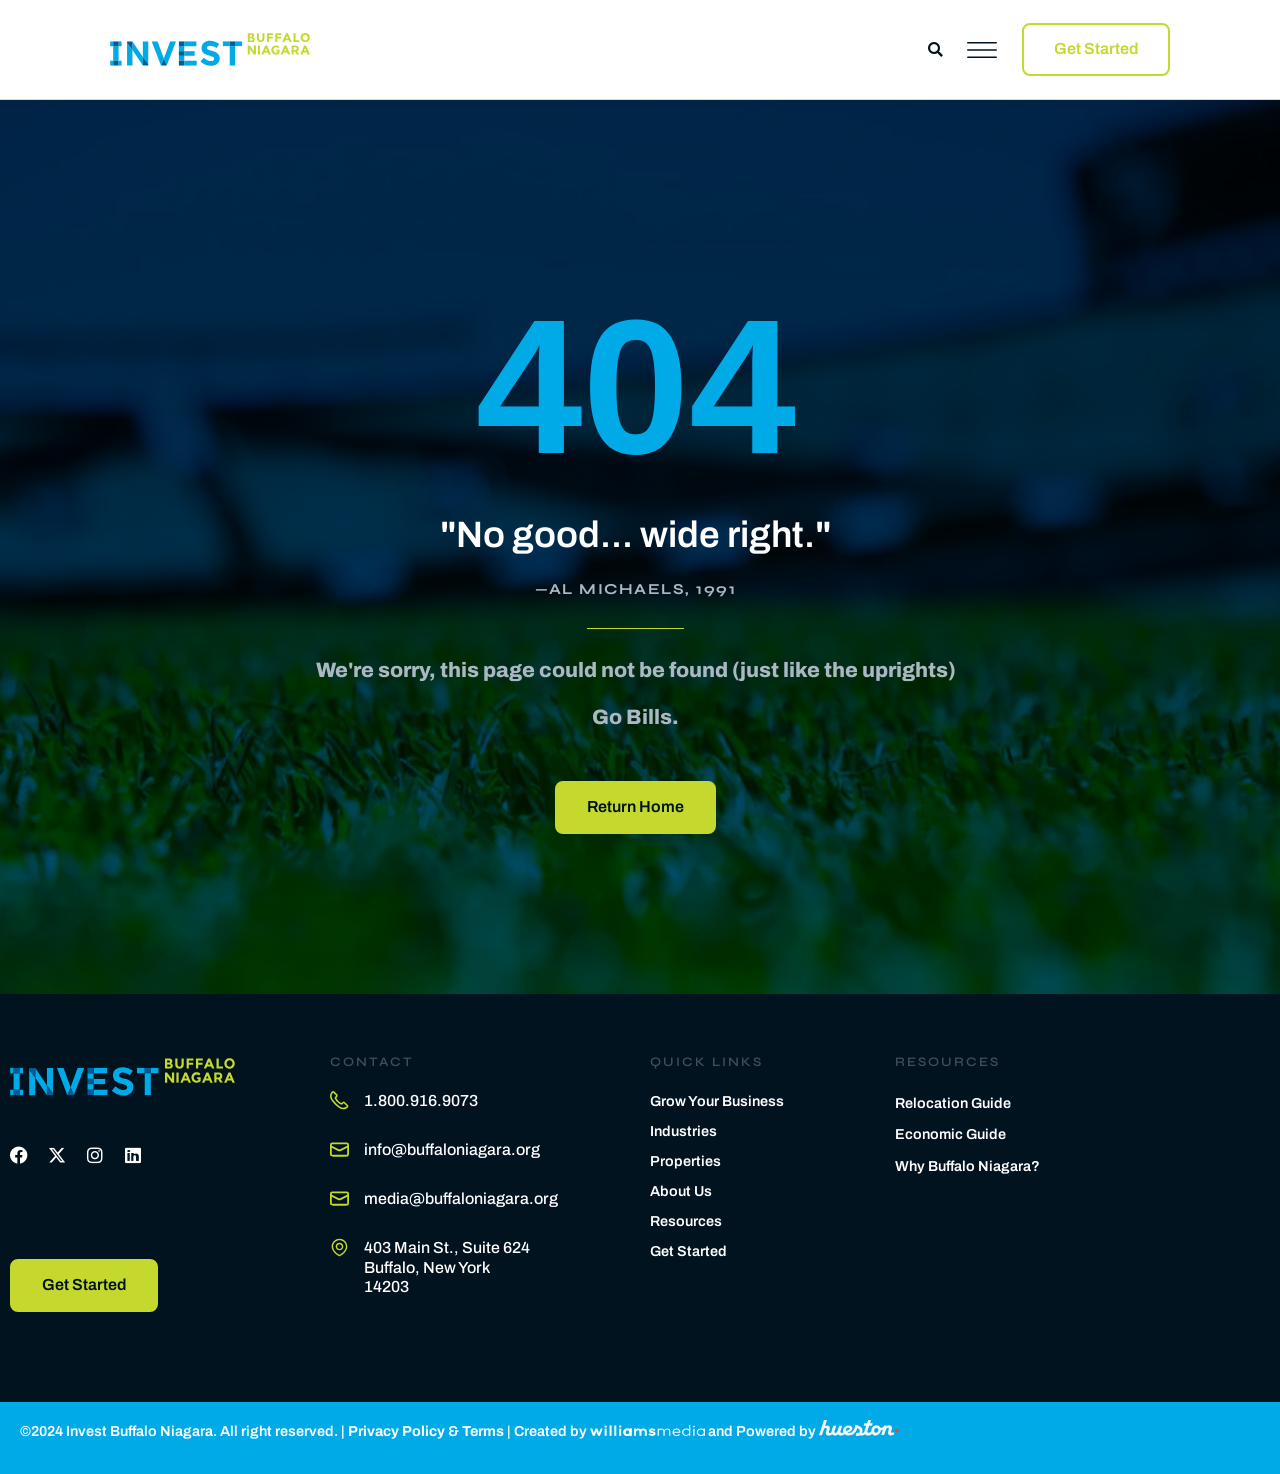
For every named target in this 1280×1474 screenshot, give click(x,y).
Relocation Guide (953, 1103)
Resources (686, 1221)
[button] (935, 49)
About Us (681, 1191)
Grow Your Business (717, 1101)
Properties (685, 1161)
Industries (683, 1131)
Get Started (688, 1251)
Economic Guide (950, 1134)
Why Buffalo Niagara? (967, 1166)
